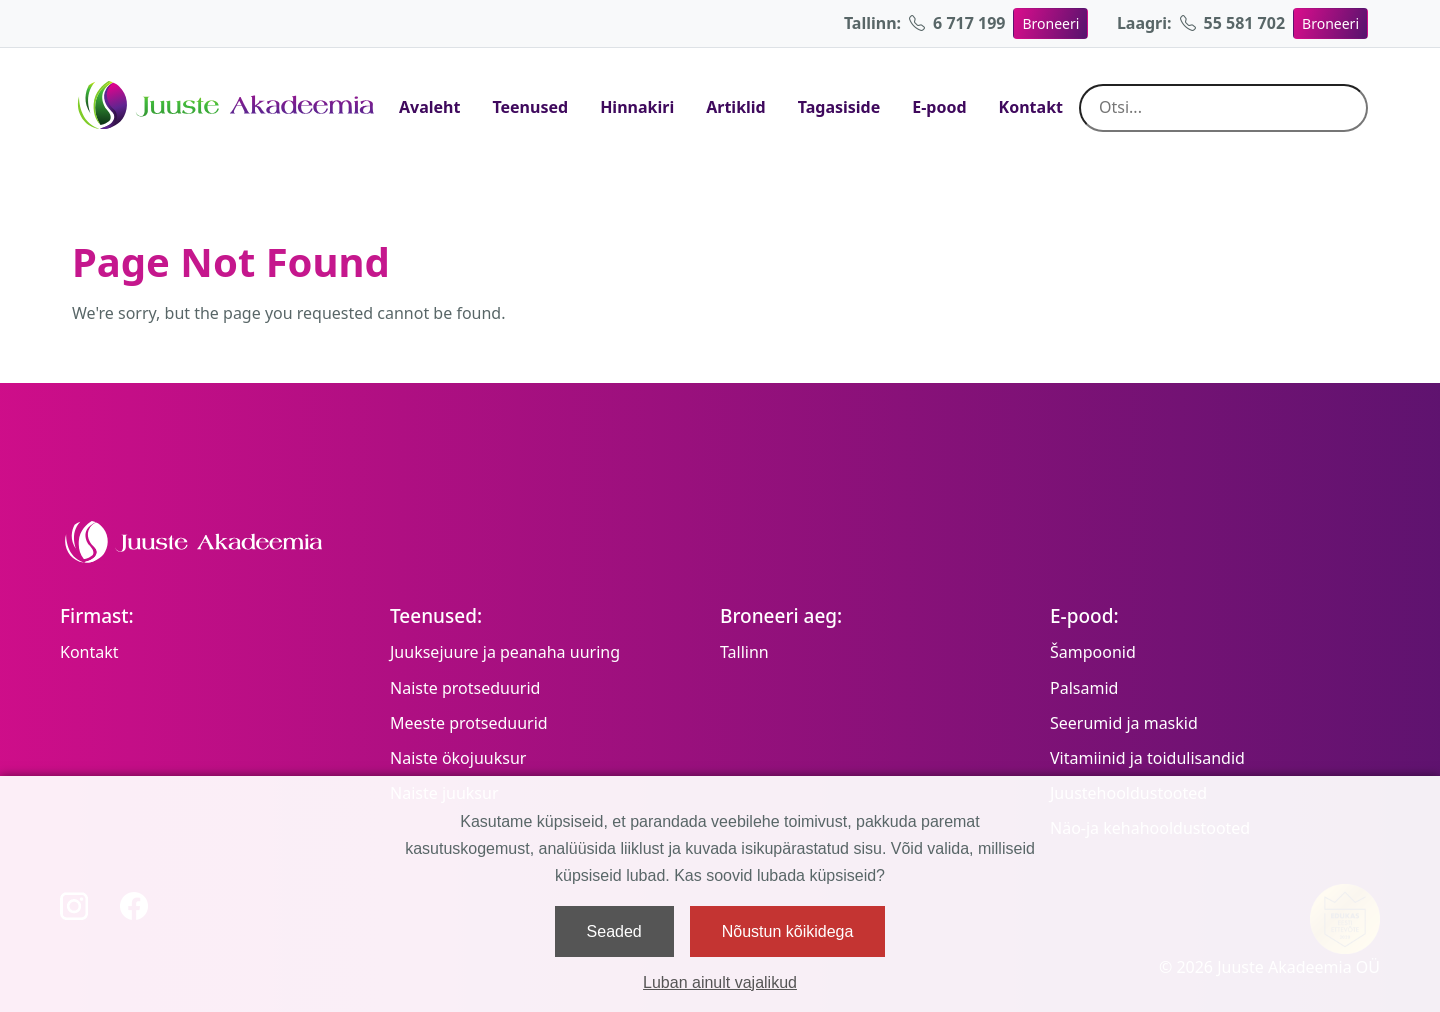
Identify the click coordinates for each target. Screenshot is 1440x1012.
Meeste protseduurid (469, 723)
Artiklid (736, 107)
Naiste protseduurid (465, 688)
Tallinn (744, 652)
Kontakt (1031, 107)
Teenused (530, 107)
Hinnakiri (637, 107)
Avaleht (429, 107)
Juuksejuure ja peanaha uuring (505, 652)
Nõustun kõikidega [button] (788, 931)
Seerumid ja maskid (1124, 723)
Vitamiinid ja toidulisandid (1147, 758)
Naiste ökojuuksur (458, 758)
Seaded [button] (614, 931)
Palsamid (1084, 688)
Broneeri (1050, 23)
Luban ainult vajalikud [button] (720, 982)
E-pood (939, 107)
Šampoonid (1093, 652)
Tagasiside (839, 107)
